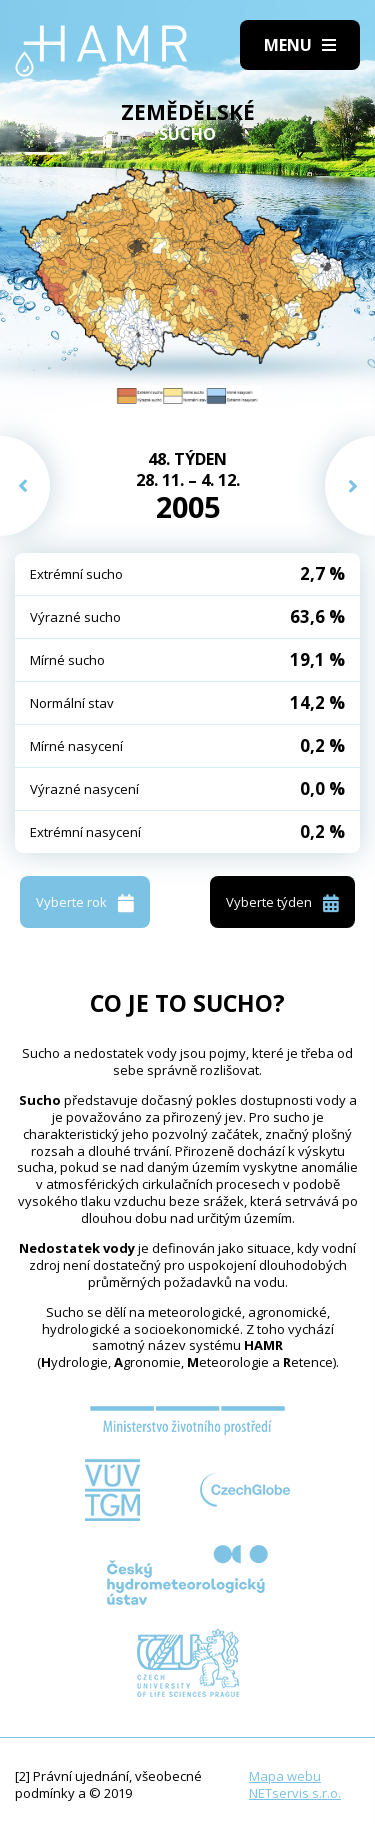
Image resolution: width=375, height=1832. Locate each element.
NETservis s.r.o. (295, 1793)
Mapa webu (285, 1776)
